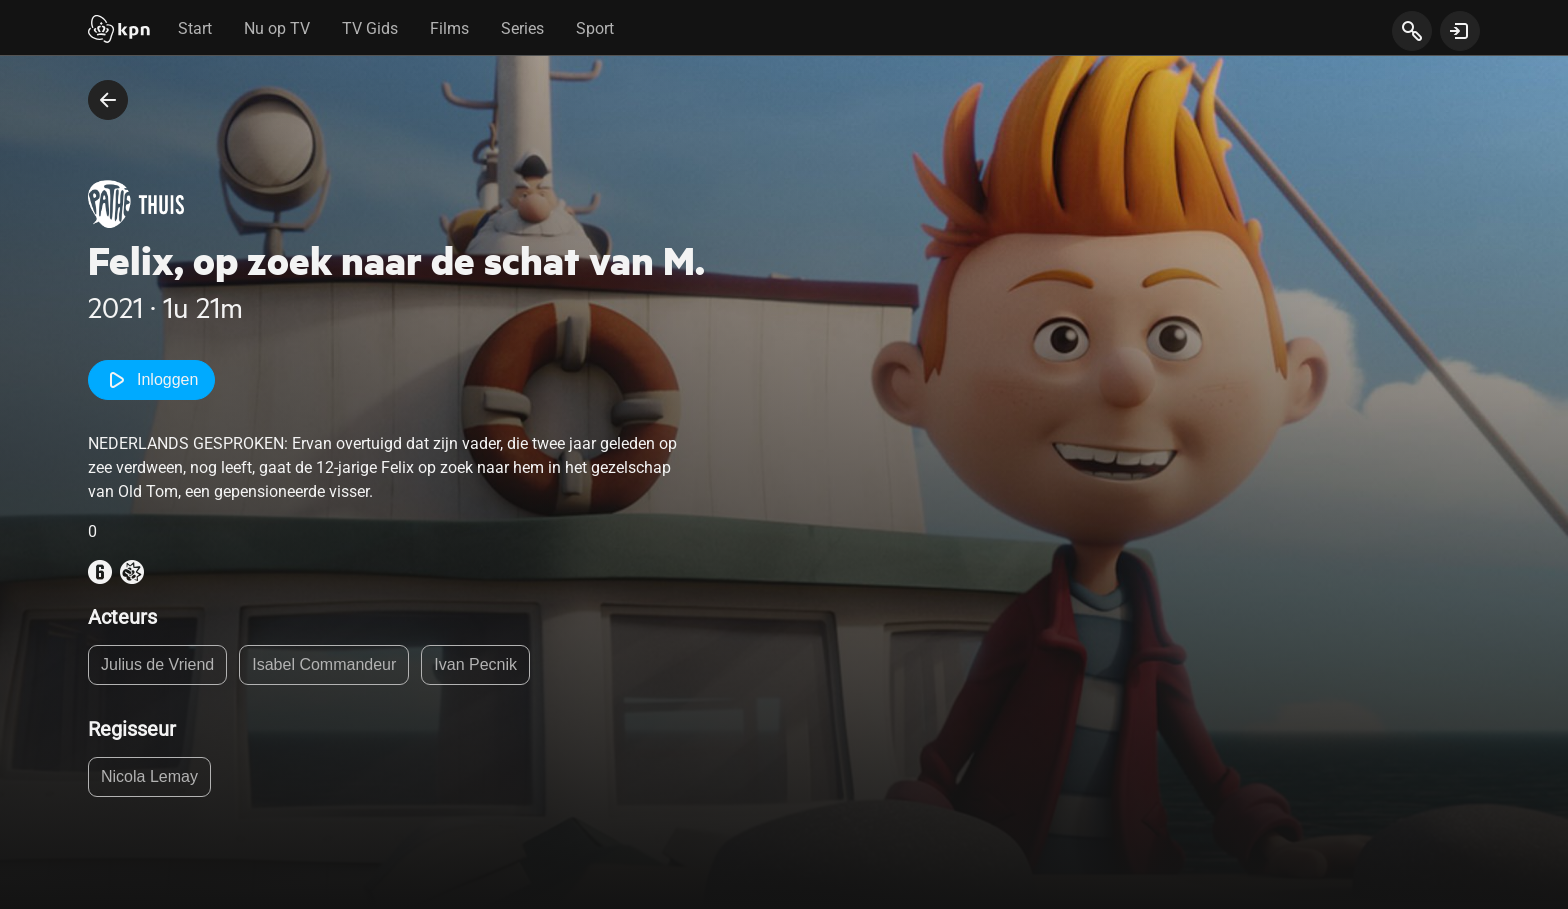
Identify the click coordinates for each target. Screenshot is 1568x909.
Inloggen (151, 380)
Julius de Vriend (157, 664)
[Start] (119, 31)
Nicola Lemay (149, 776)
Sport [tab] (595, 28)
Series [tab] (522, 28)
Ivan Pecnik (475, 664)
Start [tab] (195, 28)
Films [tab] (449, 28)
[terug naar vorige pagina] (108, 100)
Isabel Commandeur (324, 664)
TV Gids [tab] (370, 28)
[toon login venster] (1460, 31)
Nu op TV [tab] (277, 28)
